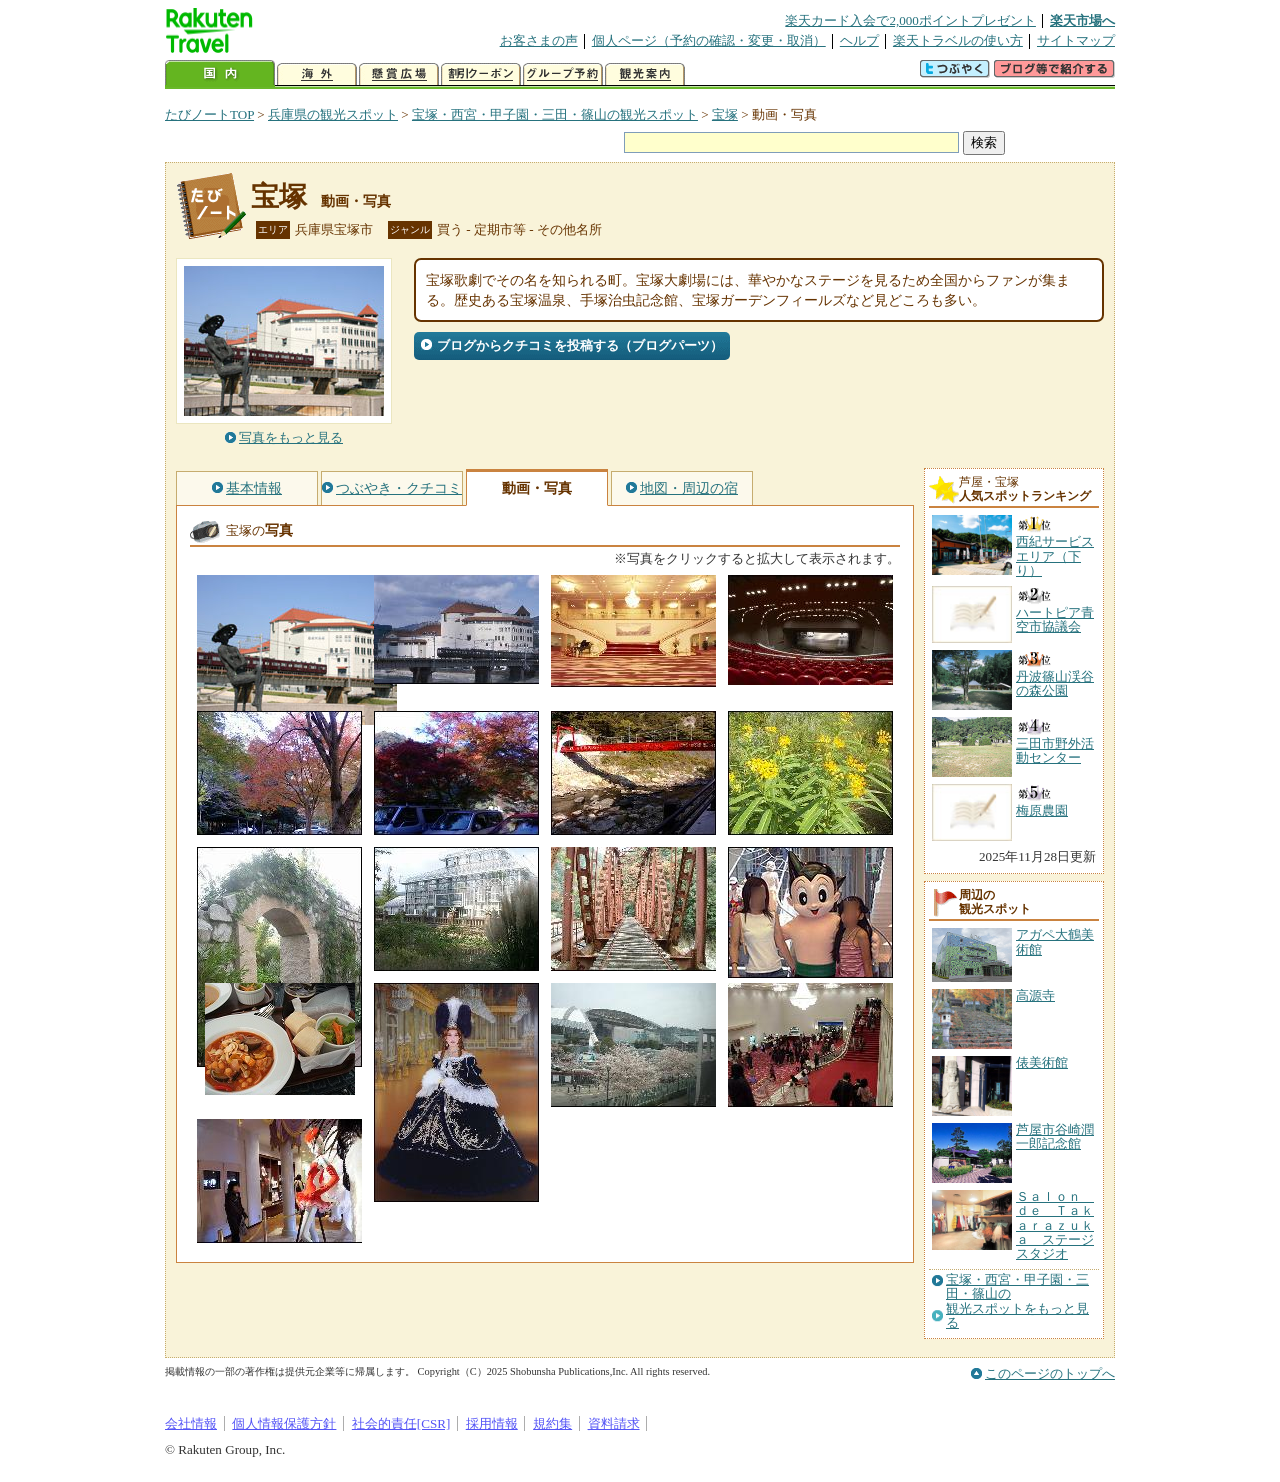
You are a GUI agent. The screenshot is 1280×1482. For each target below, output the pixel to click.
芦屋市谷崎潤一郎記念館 (1055, 1136)
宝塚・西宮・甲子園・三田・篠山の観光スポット (555, 114)
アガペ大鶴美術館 (1055, 941)
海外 (317, 74)
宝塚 (725, 114)
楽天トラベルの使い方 (958, 40)
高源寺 (1035, 995)
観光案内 (645, 74)
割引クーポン (481, 74)
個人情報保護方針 (284, 1423)
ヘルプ (859, 40)
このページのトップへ (1050, 1373)
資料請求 (614, 1423)
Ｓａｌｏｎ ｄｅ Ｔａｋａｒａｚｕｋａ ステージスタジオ (1055, 1225)
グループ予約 (563, 74)
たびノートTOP (209, 114)
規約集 (552, 1423)
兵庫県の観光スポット (333, 114)
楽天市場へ (1082, 20)
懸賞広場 (399, 74)
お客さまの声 (539, 40)
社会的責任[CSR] (401, 1423)
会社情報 (191, 1423)
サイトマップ (1076, 40)
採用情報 (492, 1423)
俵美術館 (1042, 1062)
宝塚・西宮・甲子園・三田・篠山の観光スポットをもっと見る (1017, 1301)
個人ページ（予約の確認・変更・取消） (709, 40)
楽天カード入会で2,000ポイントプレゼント (910, 20)
